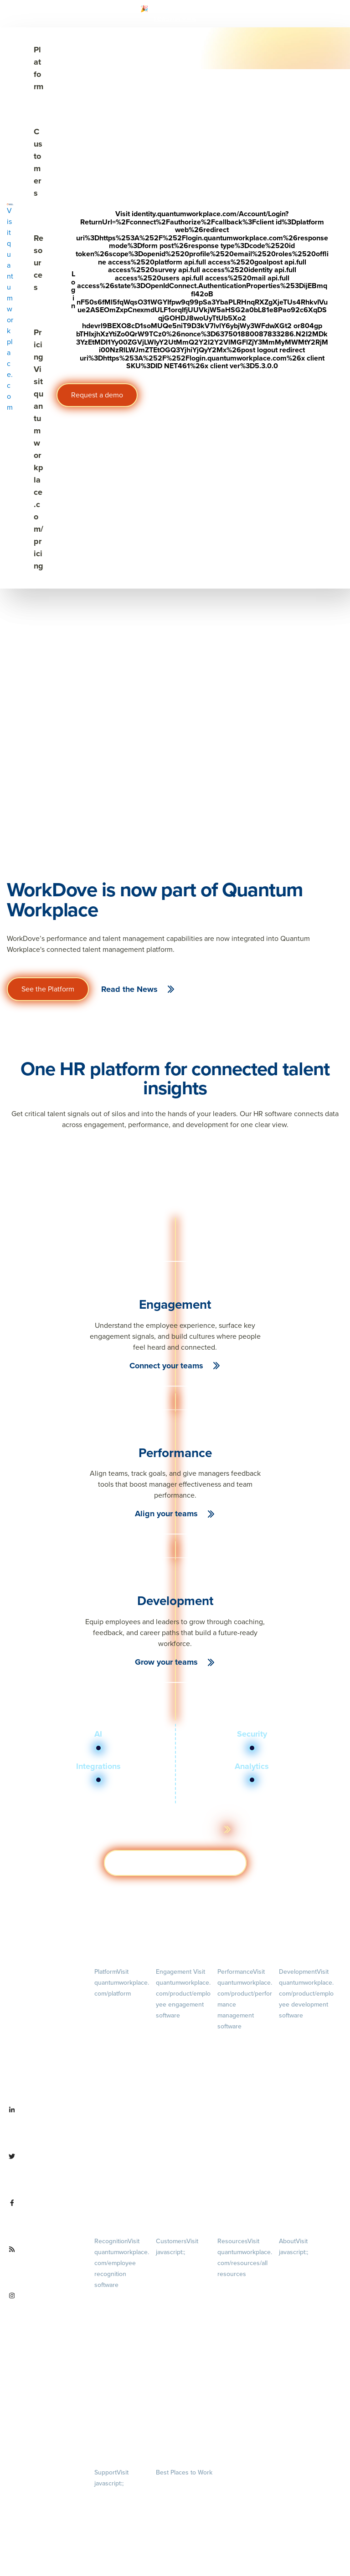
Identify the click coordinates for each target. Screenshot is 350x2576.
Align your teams (166, 1513)
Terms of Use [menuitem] (111, 2508)
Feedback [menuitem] (244, 2127)
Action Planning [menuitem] (176, 2065)
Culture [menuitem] (305, 2309)
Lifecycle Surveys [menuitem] (178, 2040)
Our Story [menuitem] (305, 2344)
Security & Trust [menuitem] (114, 2533)
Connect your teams (166, 1366)
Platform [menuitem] (121, 1982)
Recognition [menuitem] (121, 2262)
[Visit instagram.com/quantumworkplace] (44, 2312)
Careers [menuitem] (305, 2275)
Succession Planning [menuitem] (305, 2096)
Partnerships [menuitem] (295, 2415)
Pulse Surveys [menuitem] (173, 2052)
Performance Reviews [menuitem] (245, 2162)
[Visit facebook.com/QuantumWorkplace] (44, 2219)
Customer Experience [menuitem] (183, 2287)
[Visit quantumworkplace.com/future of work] (44, 2265)
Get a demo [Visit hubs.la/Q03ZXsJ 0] (175, 1863)
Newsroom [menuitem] (305, 2391)
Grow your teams (166, 1662)
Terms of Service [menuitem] (115, 2520)
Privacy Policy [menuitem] (111, 2495)
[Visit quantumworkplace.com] (10, 307)
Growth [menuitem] (307, 2049)
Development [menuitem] (306, 1993)
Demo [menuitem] (121, 2016)
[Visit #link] (182, 18)
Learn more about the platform (168, 1829)
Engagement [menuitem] (183, 1993)
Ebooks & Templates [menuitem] (243, 2320)
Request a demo (97, 395)
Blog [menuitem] (244, 2296)
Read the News (129, 989)
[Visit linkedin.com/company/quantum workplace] (44, 2126)
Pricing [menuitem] (121, 2051)
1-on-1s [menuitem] (244, 2196)
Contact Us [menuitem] (305, 2439)
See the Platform (47, 989)
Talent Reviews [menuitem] (298, 2083)
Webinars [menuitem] (244, 2344)
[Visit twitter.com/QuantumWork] (44, 2172)
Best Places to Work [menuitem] (184, 2472)
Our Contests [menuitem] (173, 2484)
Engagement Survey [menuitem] (181, 2027)
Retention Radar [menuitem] (176, 2078)
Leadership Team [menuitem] (301, 2367)
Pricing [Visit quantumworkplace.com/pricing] (38, 449)
